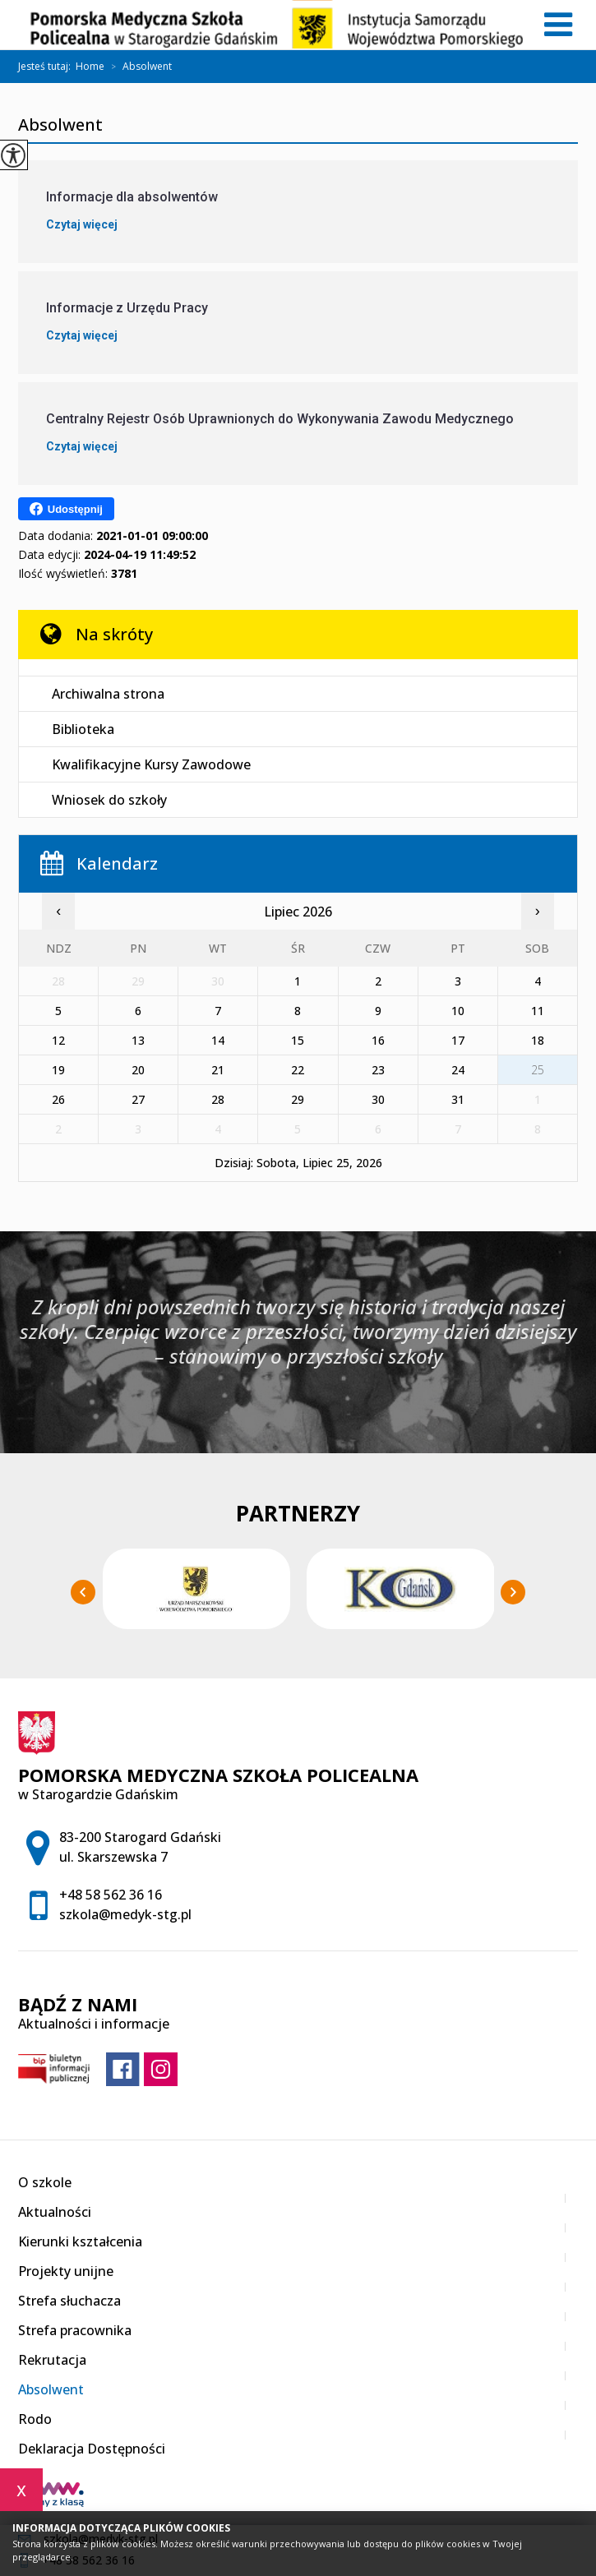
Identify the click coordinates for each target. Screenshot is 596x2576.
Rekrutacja (52, 2360)
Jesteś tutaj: (47, 67)
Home (90, 67)
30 (378, 1099)
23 (378, 1070)
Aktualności (54, 2212)
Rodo (35, 2419)
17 (457, 1040)
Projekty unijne (65, 2271)
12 (58, 1040)
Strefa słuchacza (69, 2301)
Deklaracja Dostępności (91, 2449)
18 (537, 1040)
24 (457, 1070)
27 (138, 1099)
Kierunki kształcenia (80, 2241)
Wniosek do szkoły (109, 800)
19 (58, 1070)
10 (457, 1010)
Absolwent (138, 67)
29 (297, 1099)
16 (378, 1040)
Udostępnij (66, 508)
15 (297, 1040)
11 (537, 1010)
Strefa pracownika (75, 2330)
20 (138, 1070)
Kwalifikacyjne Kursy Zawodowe (151, 764)
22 (297, 1070)
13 (138, 1040)
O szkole (45, 2182)
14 (217, 1040)
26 (58, 1099)
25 (537, 1070)
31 (457, 1099)
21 (217, 1070)
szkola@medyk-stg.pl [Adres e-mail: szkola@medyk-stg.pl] (125, 1914)
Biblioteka (83, 729)
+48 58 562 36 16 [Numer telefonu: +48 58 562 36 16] (110, 1895)
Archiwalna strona (108, 694)
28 (217, 1099)
